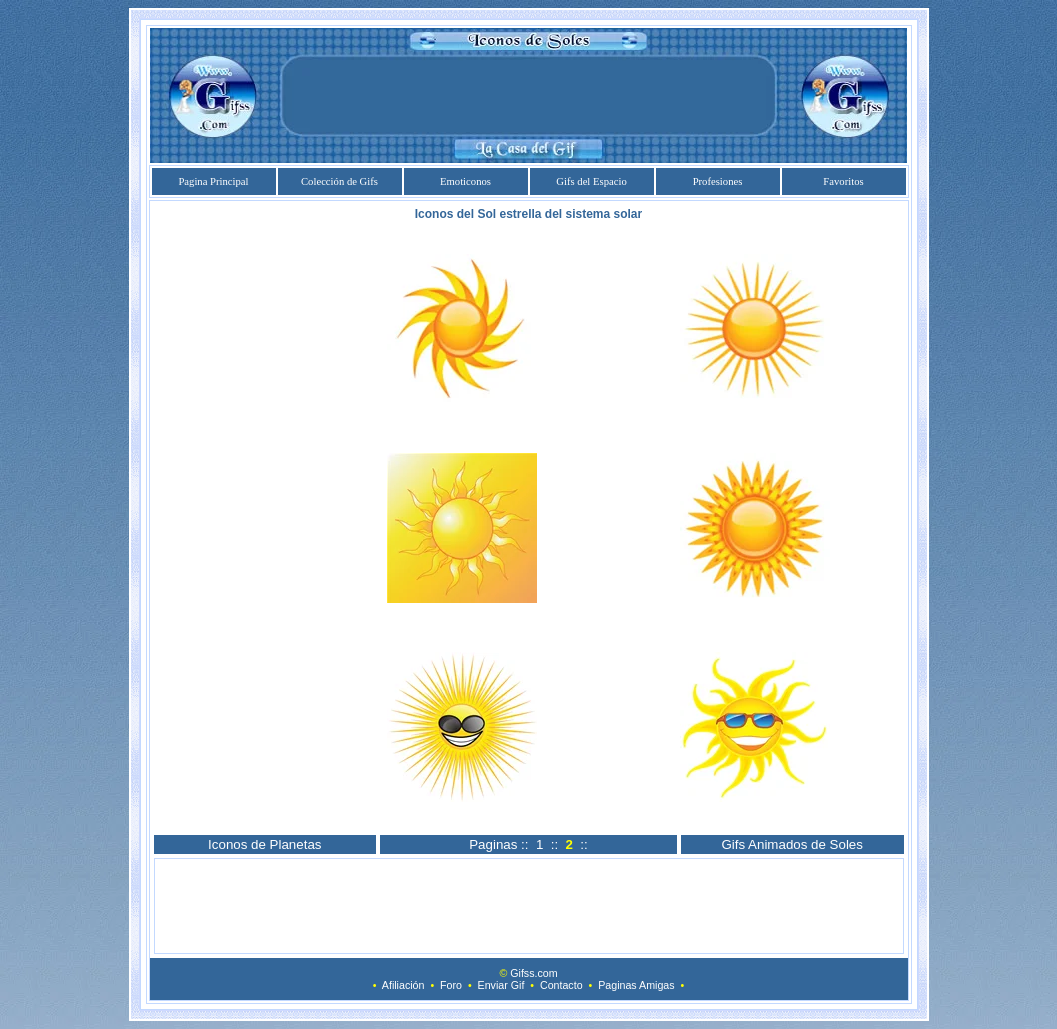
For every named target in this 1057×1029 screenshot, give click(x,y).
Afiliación (403, 985)
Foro (451, 985)
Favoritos (843, 181)
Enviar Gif (501, 985)
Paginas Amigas (636, 985)
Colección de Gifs (339, 181)
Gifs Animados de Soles (792, 844)
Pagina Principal (213, 181)
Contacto (561, 985)
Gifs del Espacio (591, 181)
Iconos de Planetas (264, 844)
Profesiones (718, 181)
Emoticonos (465, 181)
